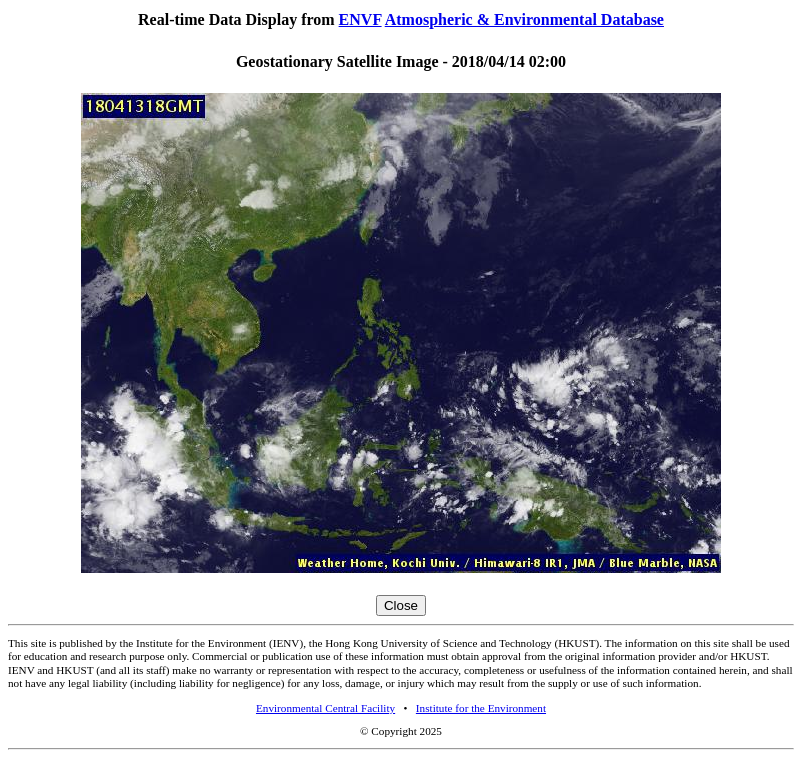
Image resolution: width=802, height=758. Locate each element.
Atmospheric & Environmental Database (524, 19)
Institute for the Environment (481, 708)
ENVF (360, 19)
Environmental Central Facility (325, 708)
